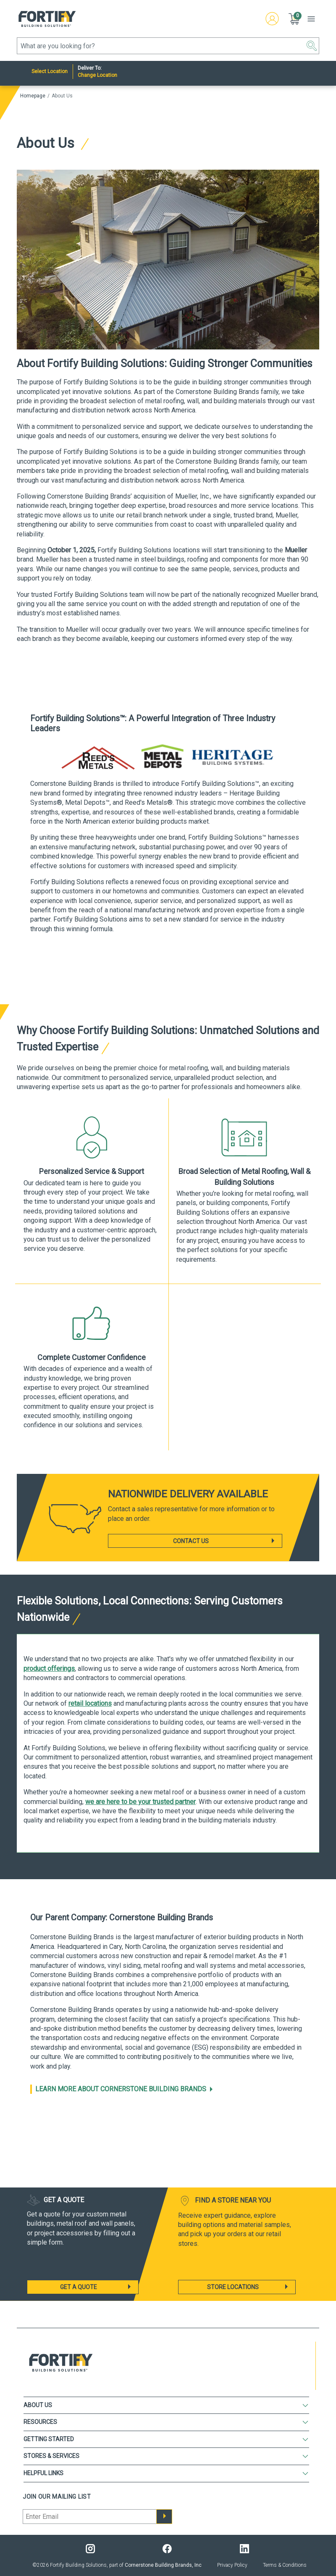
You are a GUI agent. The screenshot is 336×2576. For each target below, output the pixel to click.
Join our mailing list (57, 2496)
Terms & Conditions (285, 2565)
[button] (294, 19)
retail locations (90, 1703)
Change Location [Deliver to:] (97, 75)
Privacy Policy (232, 2565)
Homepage (32, 96)
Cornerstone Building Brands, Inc (163, 2565)
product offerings (49, 1669)
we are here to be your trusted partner (140, 1802)
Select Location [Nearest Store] (50, 71)
